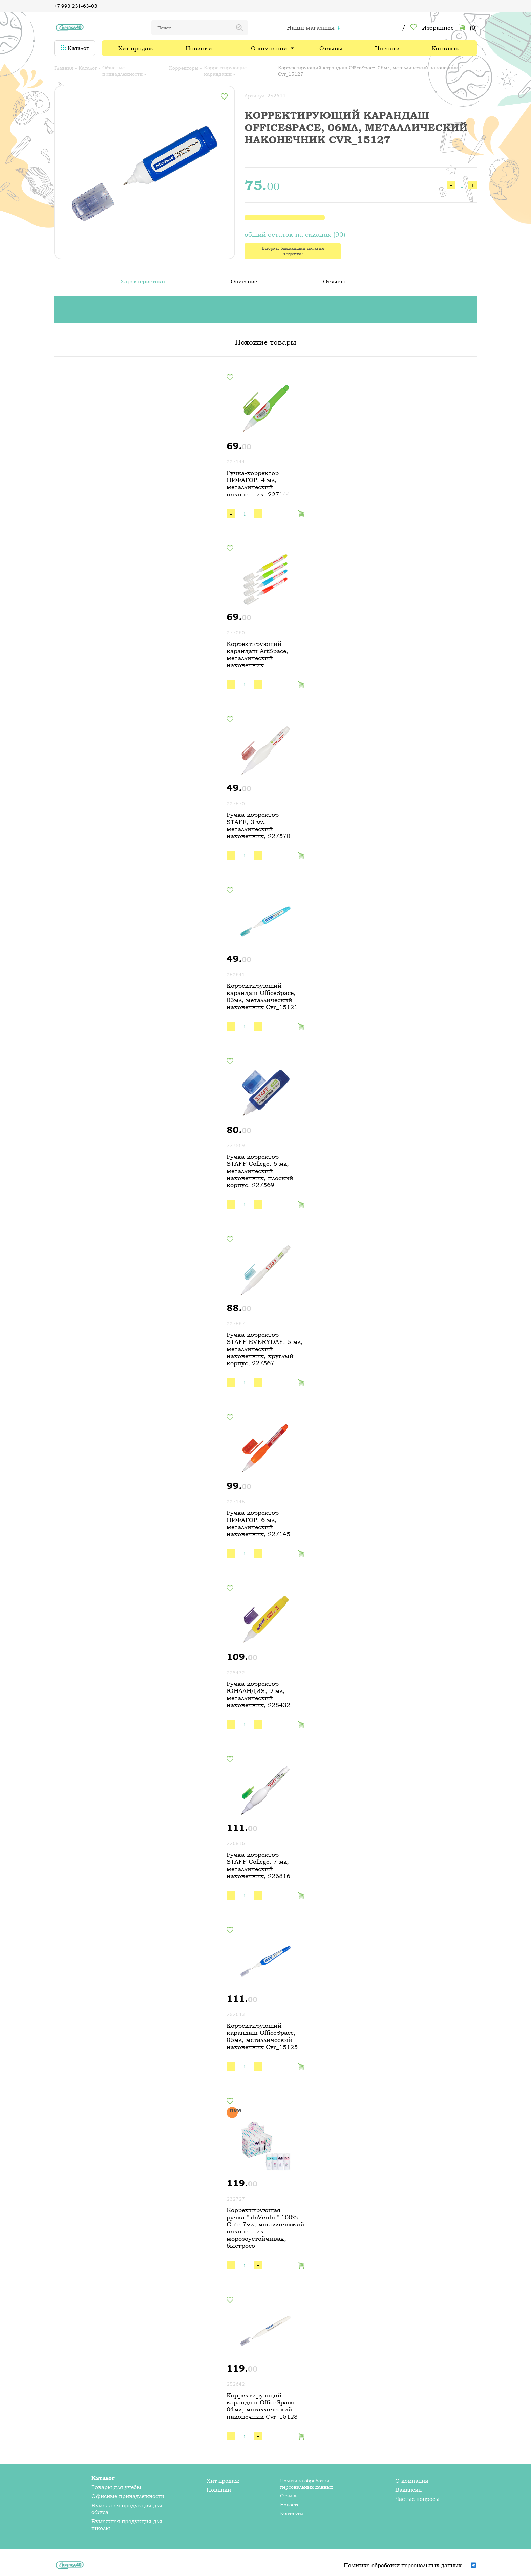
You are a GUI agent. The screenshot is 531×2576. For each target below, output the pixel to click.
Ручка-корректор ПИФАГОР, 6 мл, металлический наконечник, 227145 (258, 1523)
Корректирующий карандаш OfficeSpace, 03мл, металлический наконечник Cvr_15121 (262, 996)
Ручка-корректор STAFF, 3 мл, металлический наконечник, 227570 (258, 825)
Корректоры (183, 68)
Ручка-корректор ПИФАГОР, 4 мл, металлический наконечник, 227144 (258, 483)
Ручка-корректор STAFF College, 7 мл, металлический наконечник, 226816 (258, 1865)
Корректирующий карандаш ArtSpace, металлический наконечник (257, 654)
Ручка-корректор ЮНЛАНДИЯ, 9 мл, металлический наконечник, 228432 (258, 1694)
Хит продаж (135, 48)
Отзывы (331, 48)
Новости (387, 48)
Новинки (199, 48)
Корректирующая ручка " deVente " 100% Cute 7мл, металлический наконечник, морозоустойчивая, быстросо (265, 2227)
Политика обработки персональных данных (306, 2483)
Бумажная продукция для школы (126, 2524)
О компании (269, 48)
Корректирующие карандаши (225, 70)
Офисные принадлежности (122, 70)
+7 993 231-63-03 (75, 6)
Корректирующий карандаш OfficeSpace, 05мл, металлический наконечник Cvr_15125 (262, 2036)
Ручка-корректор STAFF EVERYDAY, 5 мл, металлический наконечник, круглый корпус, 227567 (265, 1349)
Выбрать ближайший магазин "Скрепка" (293, 251)
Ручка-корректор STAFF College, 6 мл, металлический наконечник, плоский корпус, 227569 (260, 1170)
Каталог (75, 48)
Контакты (446, 48)
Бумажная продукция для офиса (126, 2508)
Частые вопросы (417, 2498)
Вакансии (408, 2489)
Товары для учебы (116, 2487)
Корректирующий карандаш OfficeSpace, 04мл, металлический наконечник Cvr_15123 (262, 2406)
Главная (63, 68)
